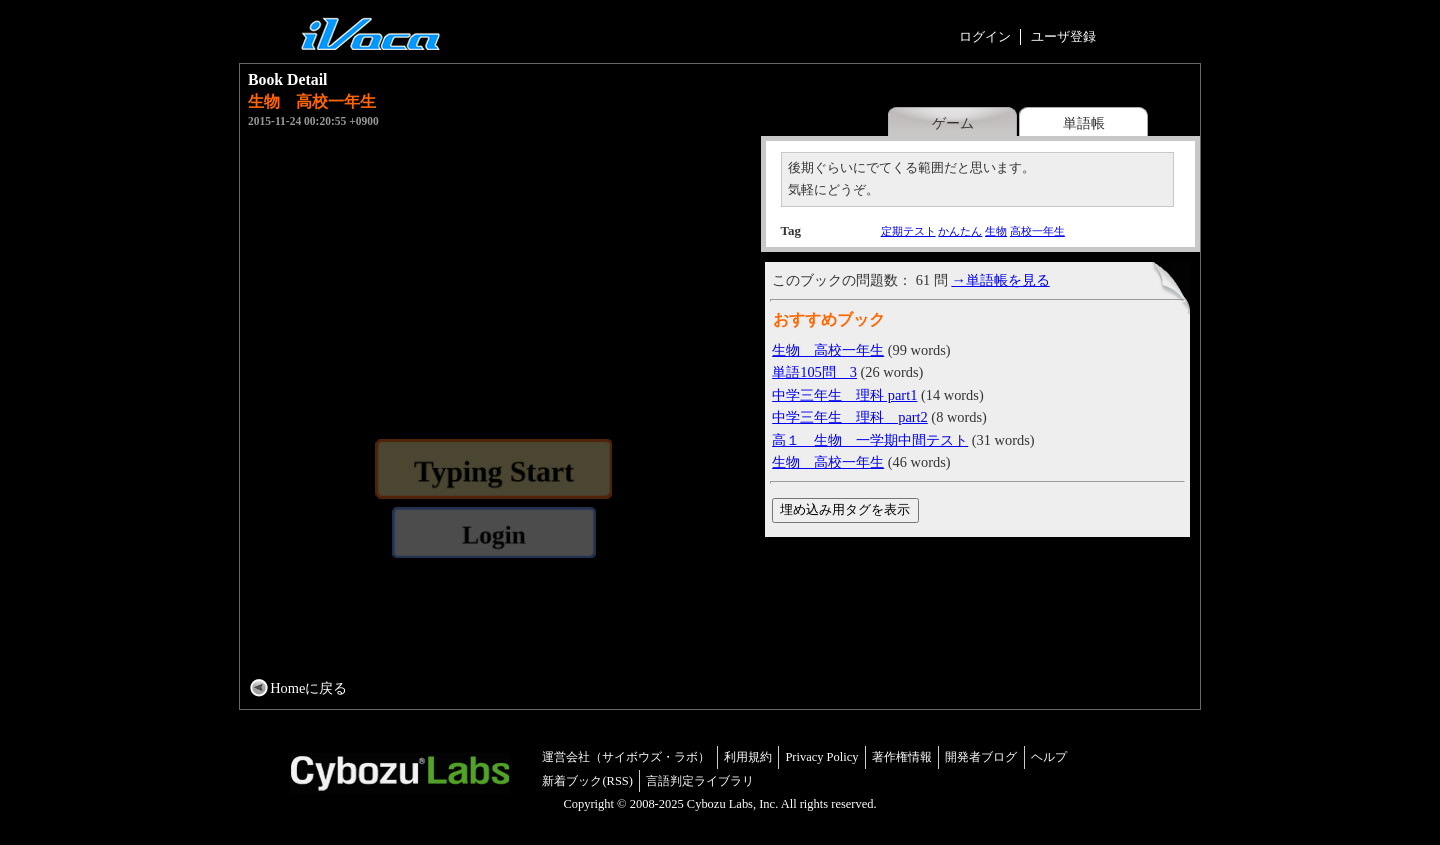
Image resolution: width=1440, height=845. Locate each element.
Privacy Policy (821, 757)
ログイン (985, 36)
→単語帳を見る (1000, 280)
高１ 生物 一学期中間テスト (870, 440)
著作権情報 (902, 757)
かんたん (960, 231)
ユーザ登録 (1063, 36)
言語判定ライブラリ (700, 781)
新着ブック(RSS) (587, 781)
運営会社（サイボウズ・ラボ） (626, 757)
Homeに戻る (308, 688)
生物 (996, 231)
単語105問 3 (814, 372)
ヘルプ (1049, 757)
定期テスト (908, 231)
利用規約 (748, 757)
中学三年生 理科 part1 (844, 395)
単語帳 (1084, 123)
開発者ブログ (981, 757)
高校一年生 (1037, 231)
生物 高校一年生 (828, 350)
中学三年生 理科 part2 (850, 417)
